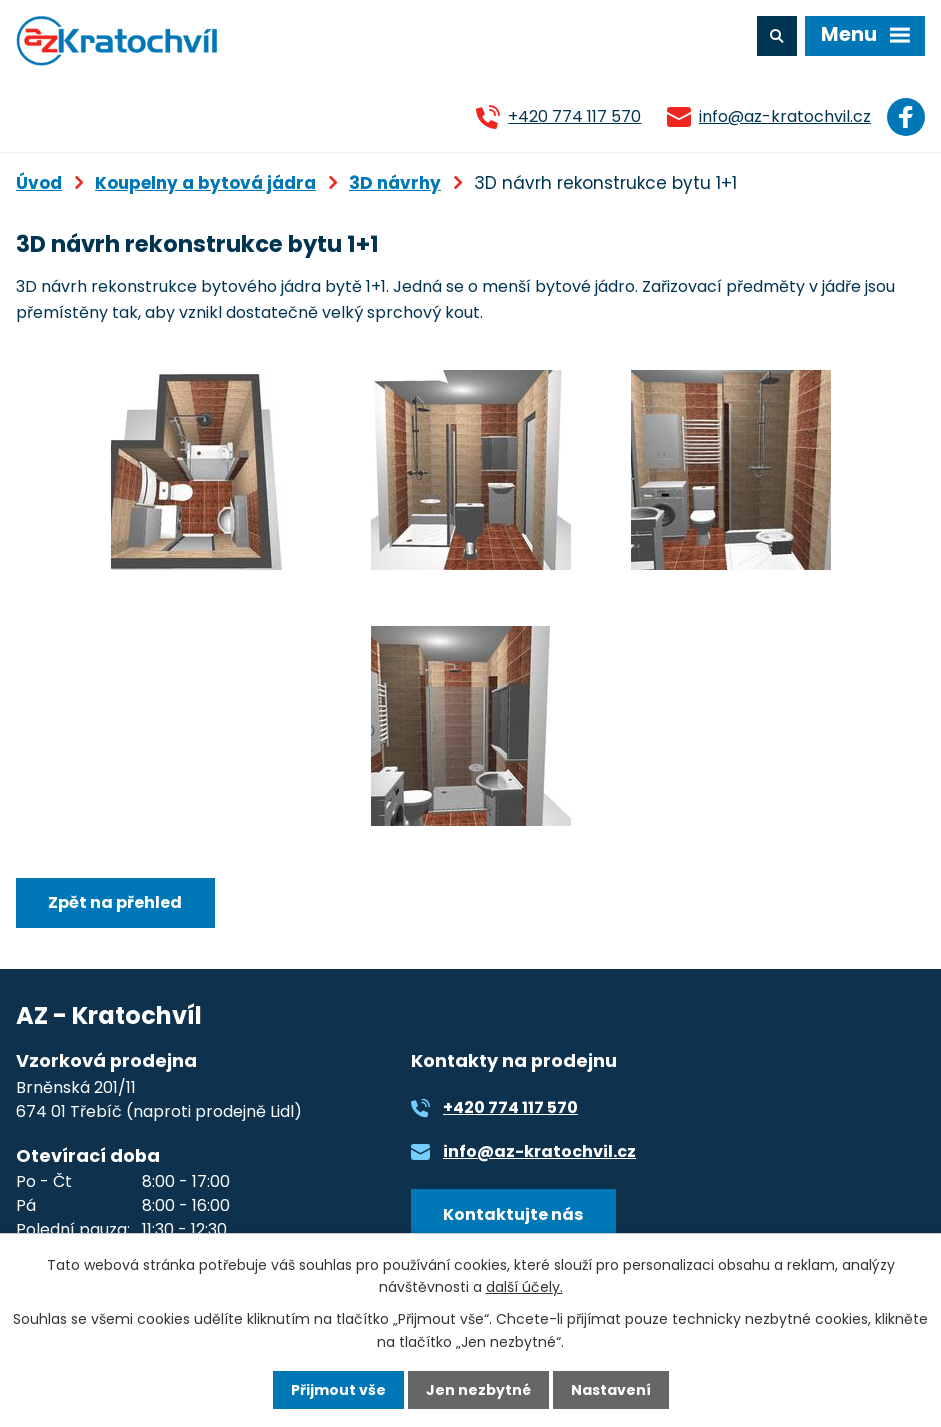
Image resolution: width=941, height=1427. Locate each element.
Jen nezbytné (478, 1390)
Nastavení (611, 1390)
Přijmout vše (338, 1390)
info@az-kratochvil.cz (785, 116)
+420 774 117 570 (574, 116)
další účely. (524, 1287)
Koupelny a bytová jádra (205, 183)
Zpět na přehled (115, 902)
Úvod (39, 183)
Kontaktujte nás (513, 1214)
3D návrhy (395, 183)
